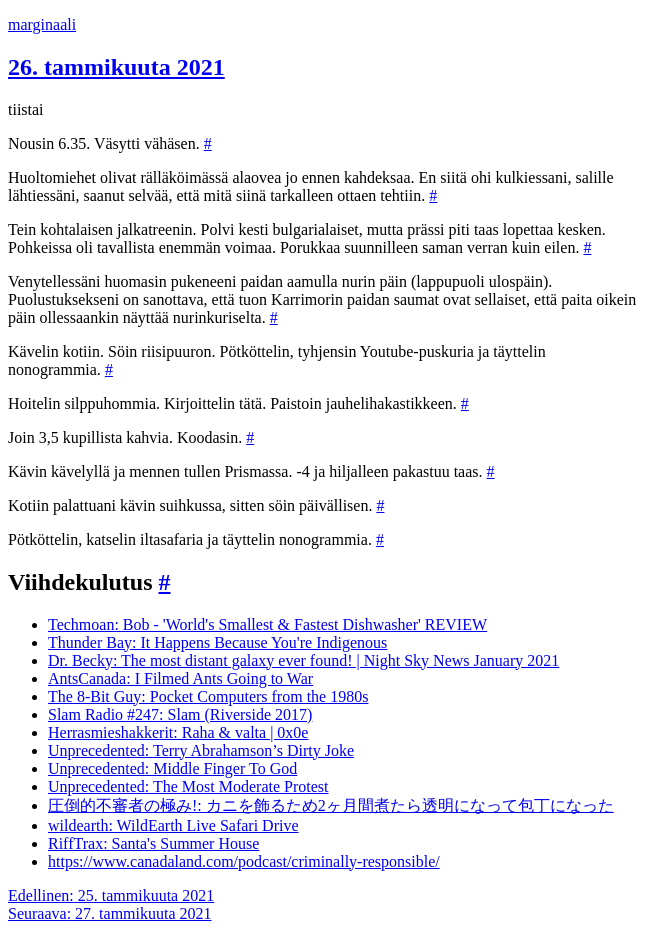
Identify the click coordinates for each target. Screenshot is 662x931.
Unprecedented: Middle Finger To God (172, 768)
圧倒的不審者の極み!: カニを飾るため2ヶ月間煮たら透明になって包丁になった (331, 805)
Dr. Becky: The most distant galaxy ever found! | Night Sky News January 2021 (303, 660)
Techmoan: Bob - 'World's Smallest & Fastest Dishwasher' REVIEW (267, 624)
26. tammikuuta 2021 (116, 67)
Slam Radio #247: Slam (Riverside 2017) (180, 714)
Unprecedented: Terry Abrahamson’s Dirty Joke (201, 750)
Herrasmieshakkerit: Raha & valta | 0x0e (178, 732)
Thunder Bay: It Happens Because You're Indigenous (217, 642)
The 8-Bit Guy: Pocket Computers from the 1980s (208, 696)
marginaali (42, 24)
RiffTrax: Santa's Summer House (153, 843)
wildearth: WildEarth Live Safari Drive (173, 825)
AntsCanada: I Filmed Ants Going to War (180, 678)
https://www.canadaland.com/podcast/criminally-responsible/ (244, 861)
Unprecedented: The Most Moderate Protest (188, 786)
